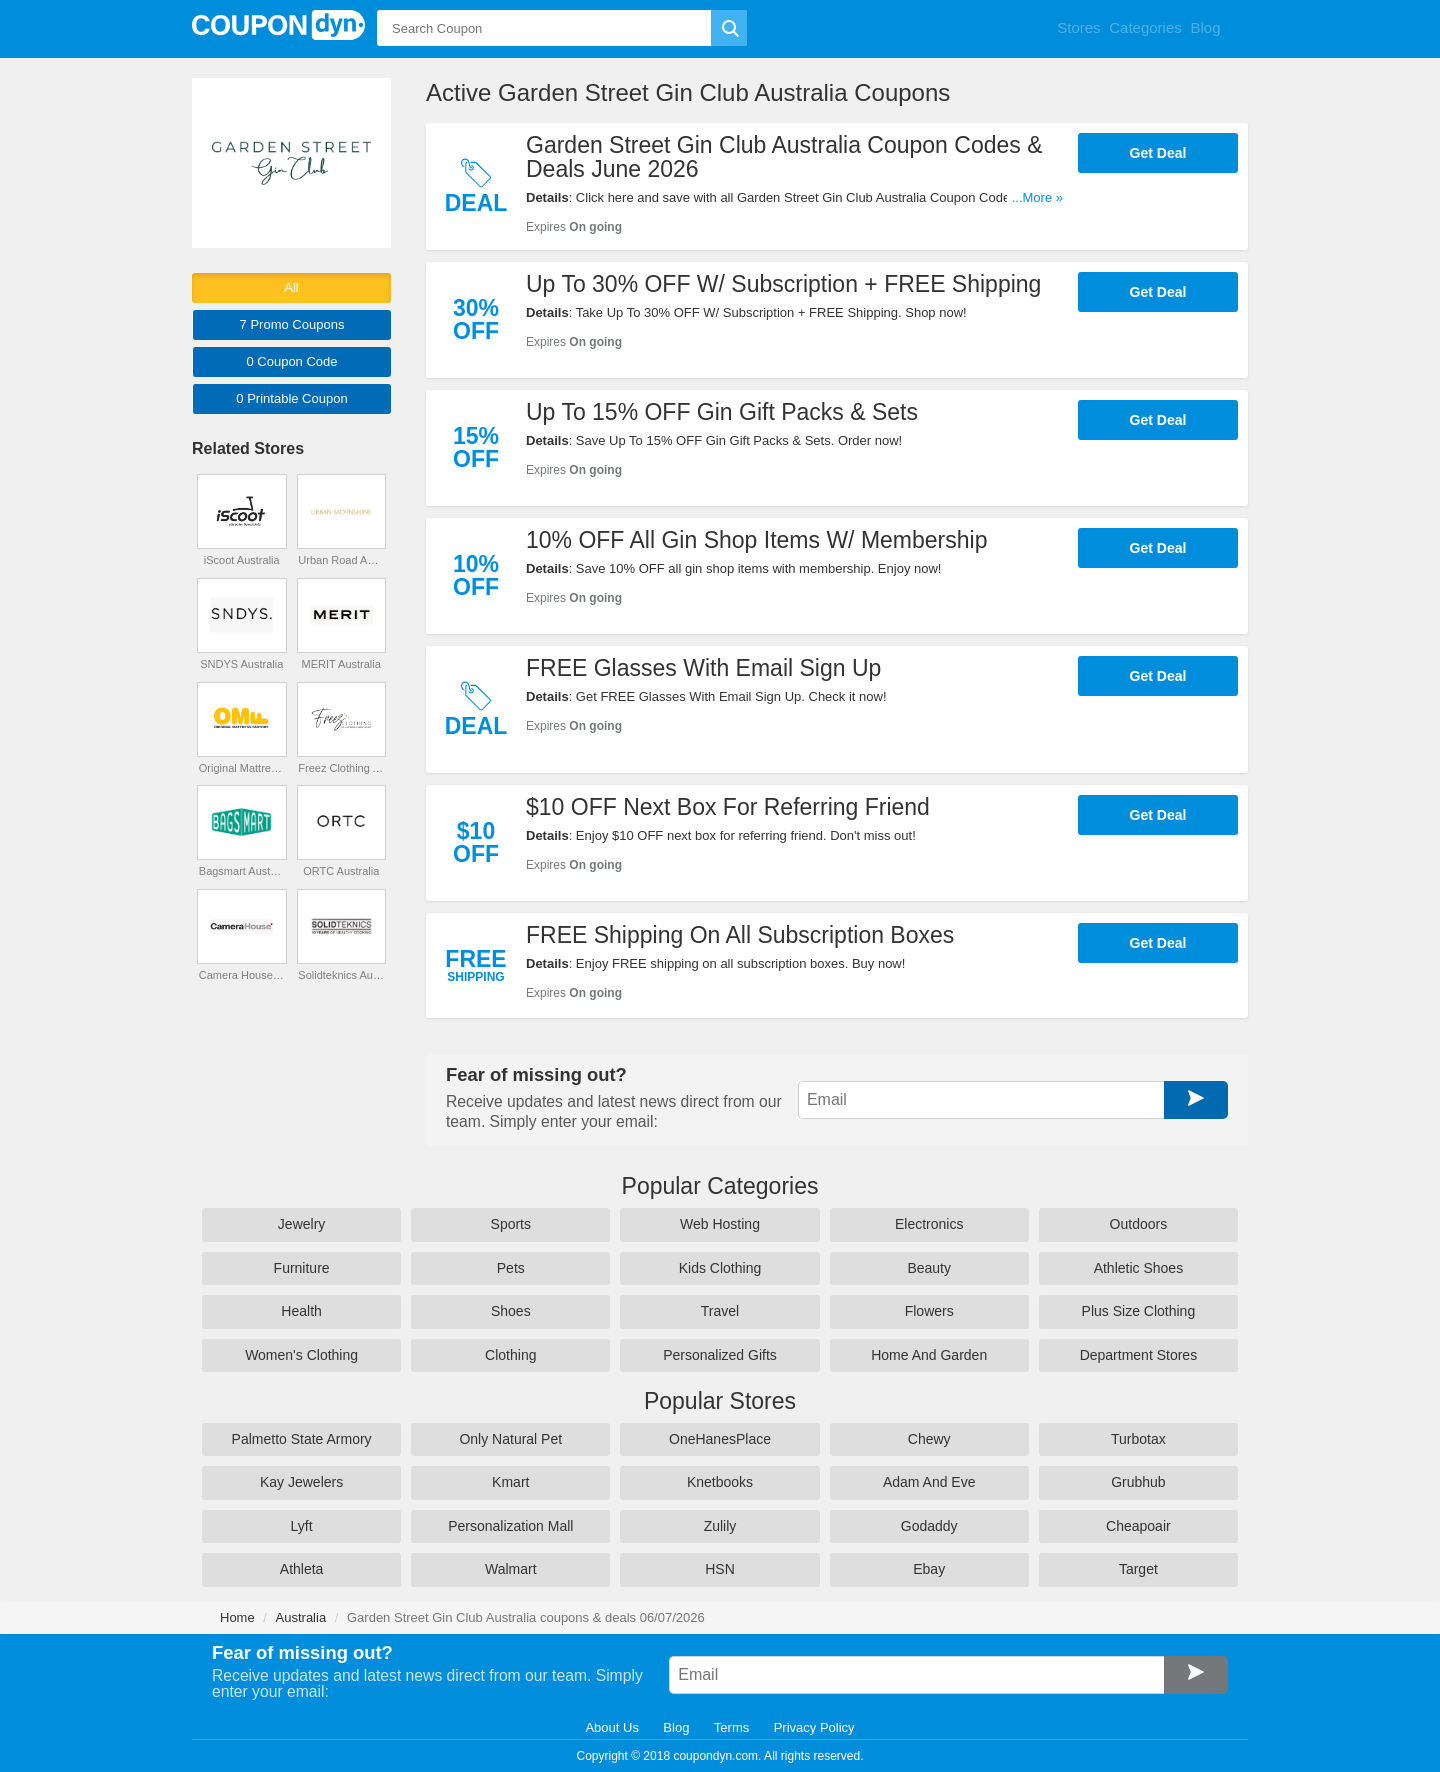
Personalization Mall (510, 1526)
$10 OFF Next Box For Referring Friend (728, 807)
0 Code (291, 361)
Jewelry (301, 1224)
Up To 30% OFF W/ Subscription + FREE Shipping (783, 284)
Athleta (302, 1569)
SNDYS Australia (241, 664)
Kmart (510, 1482)
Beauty (929, 1268)
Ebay (929, 1569)
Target (1138, 1569)
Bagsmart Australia (242, 871)
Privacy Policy (814, 1727)
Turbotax (1138, 1439)
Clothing (510, 1355)
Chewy (929, 1439)
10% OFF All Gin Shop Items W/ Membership (756, 540)
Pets (511, 1268)
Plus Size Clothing (1139, 1311)
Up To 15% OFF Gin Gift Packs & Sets (722, 412)
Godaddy (929, 1526)
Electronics (929, 1224)
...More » (1037, 197)
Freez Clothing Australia (341, 768)
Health (301, 1311)
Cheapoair (1138, 1526)
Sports (511, 1224)
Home (237, 1617)
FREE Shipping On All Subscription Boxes (740, 935)
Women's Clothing (301, 1355)
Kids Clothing (720, 1268)
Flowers (929, 1311)
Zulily (720, 1526)
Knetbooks (720, 1482)
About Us (611, 1727)
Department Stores (1139, 1355)
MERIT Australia (341, 664)
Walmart (511, 1569)
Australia (301, 1617)
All (291, 287)
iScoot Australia (242, 560)
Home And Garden (929, 1355)
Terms (731, 1727)
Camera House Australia (242, 975)
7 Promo (292, 324)
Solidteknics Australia (341, 975)
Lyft (302, 1526)
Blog (676, 1727)
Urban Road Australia (341, 560)
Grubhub (1138, 1482)
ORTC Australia (341, 871)
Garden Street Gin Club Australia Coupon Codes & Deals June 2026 (784, 157)
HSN (720, 1569)
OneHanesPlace (720, 1439)
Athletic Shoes (1139, 1268)
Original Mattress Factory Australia (242, 768)
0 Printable (291, 398)
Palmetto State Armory (302, 1439)
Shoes (511, 1311)
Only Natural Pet (510, 1439)
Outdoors (1139, 1224)
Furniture (302, 1268)
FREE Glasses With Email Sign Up (703, 668)
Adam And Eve (929, 1482)
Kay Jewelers (301, 1482)
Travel (720, 1311)
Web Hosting (720, 1224)
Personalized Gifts (720, 1355)
